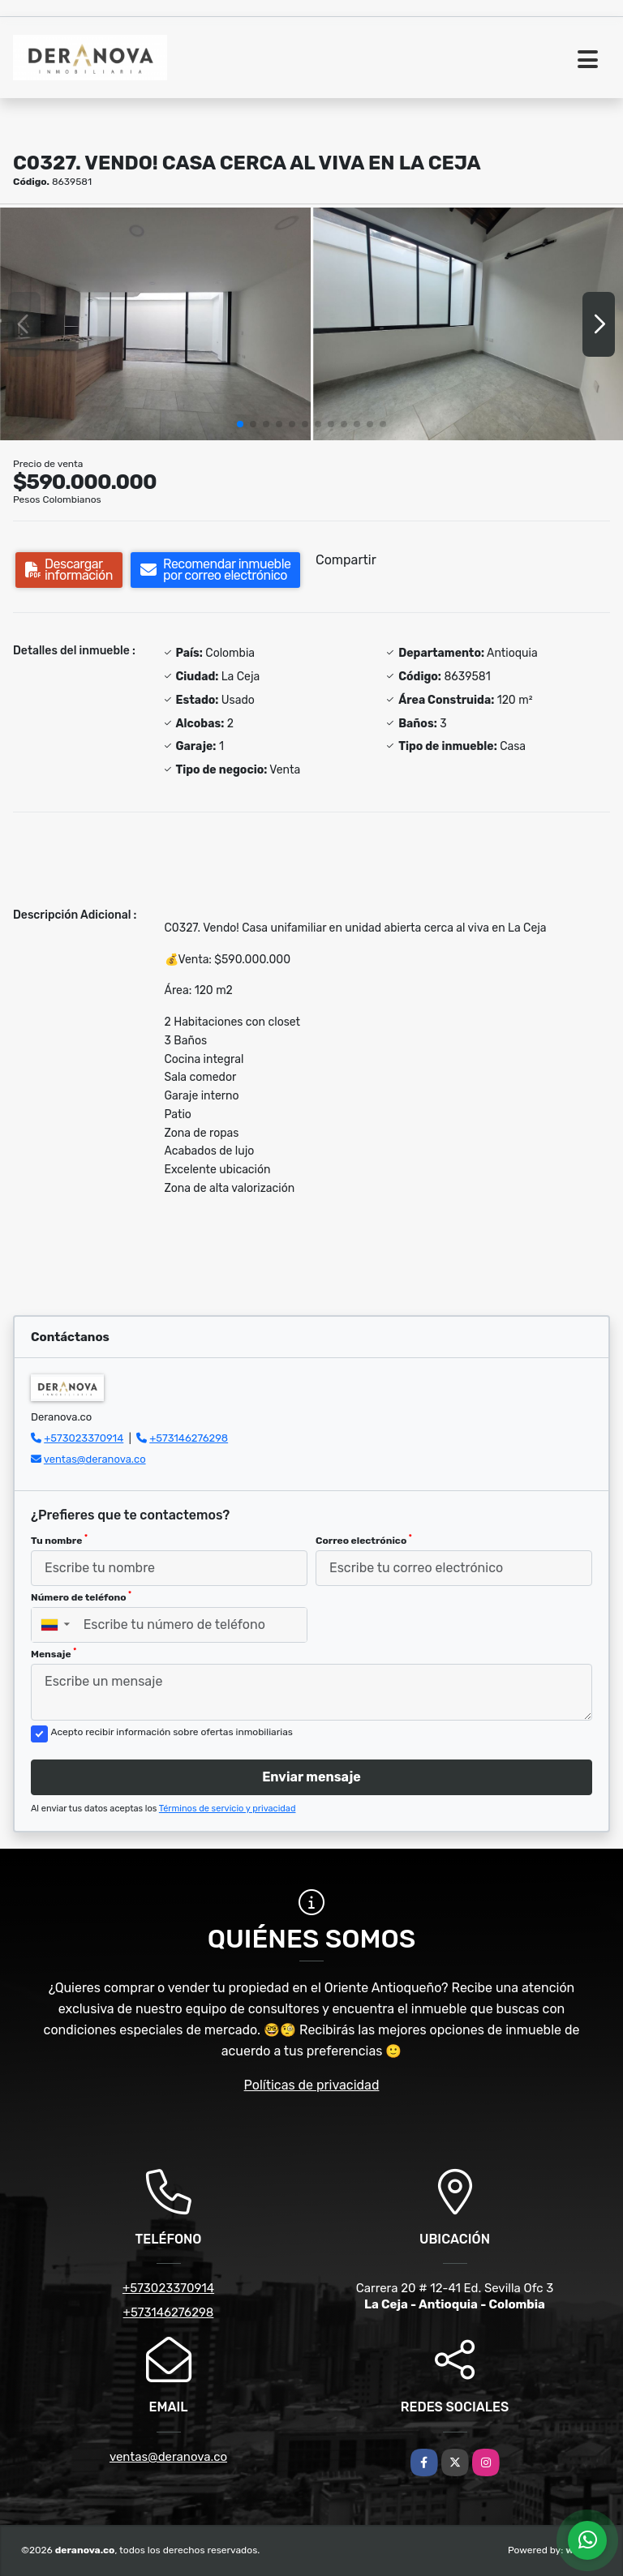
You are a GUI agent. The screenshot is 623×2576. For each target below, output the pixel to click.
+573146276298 (188, 1438)
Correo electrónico (364, 1539)
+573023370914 (83, 1438)
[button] (240, 424)
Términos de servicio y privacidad (227, 1808)
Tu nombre (59, 1539)
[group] (155, 324)
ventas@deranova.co (95, 1459)
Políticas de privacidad (312, 2085)
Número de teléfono (81, 1596)
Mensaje (53, 1653)
